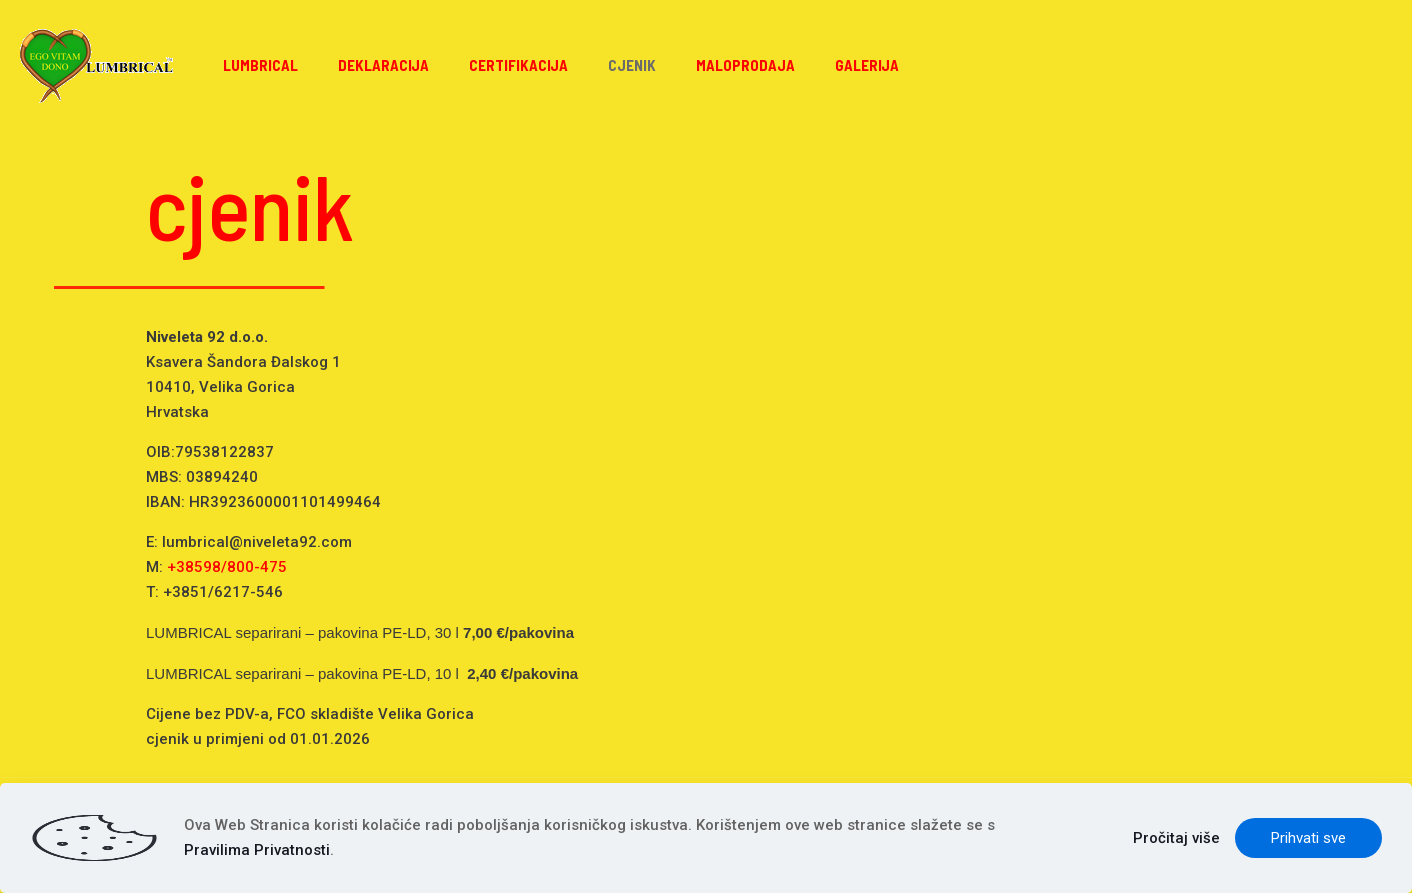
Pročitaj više (1176, 838)
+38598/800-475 (227, 567)
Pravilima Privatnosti (257, 850)
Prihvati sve (1308, 838)
